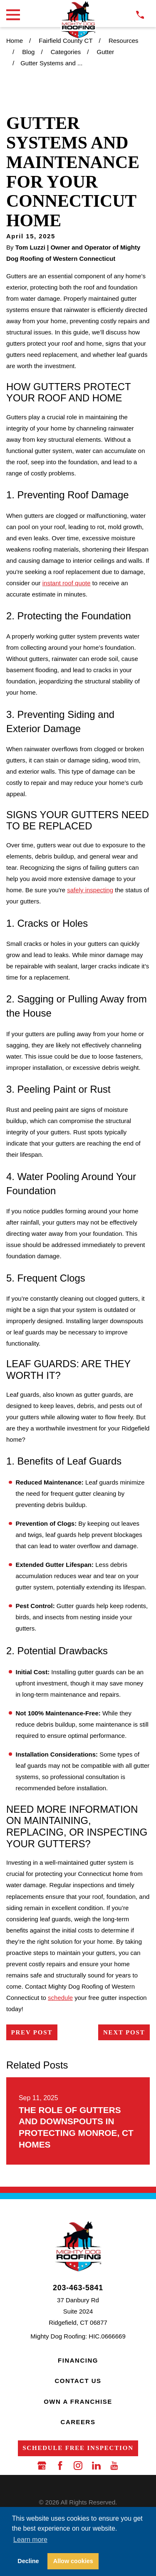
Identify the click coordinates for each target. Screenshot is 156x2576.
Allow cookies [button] (73, 2561)
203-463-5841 (78, 2288)
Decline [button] (28, 2561)
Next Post (124, 2032)
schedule (60, 1997)
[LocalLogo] (78, 20)
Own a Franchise (78, 2401)
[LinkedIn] (96, 2465)
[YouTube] (114, 2465)
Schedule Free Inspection (78, 2448)
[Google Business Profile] (41, 2465)
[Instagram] (78, 2465)
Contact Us (77, 2380)
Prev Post (32, 2032)
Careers (78, 2421)
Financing (78, 2360)
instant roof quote (66, 582)
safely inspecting (90, 889)
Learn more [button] (30, 2539)
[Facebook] (60, 2465)
